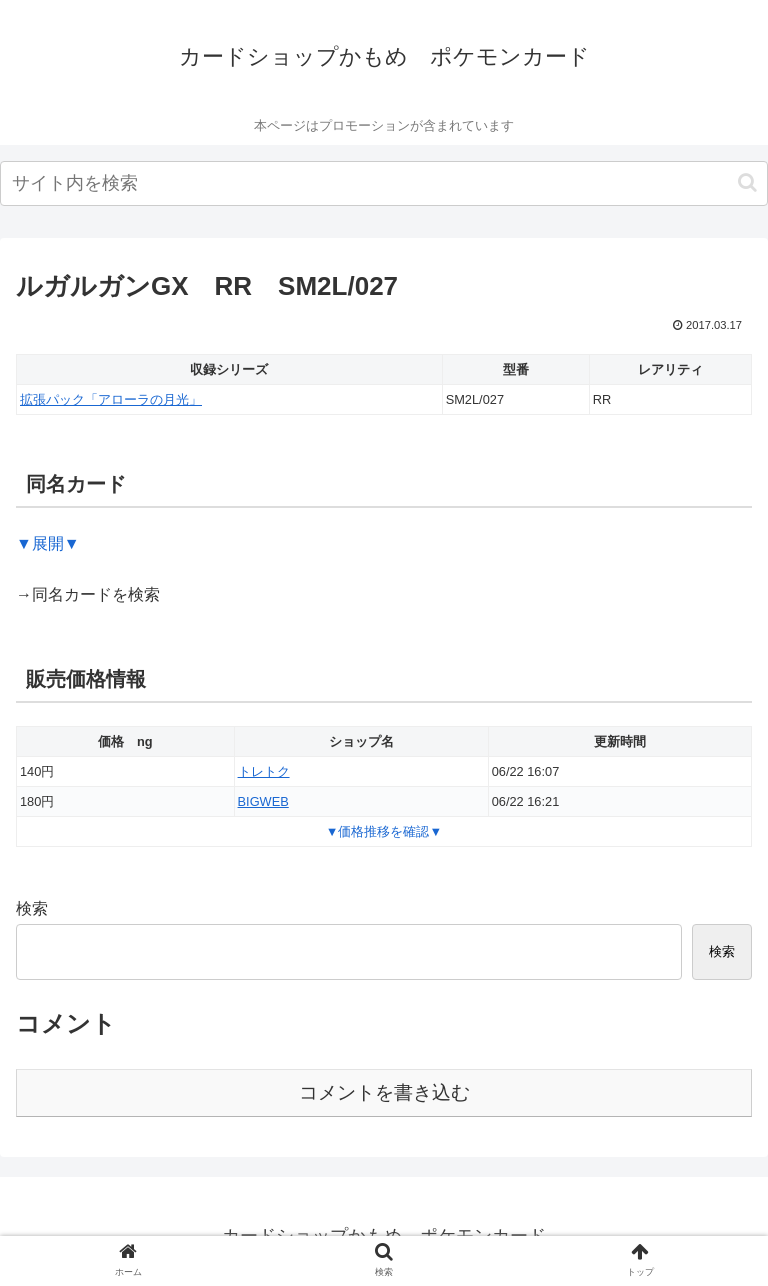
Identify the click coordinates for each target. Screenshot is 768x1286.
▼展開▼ (48, 543)
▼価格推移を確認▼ (384, 831)
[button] (747, 182)
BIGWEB (263, 801)
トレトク (264, 771)
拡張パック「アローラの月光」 (111, 399)
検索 (32, 908)
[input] (384, 183)
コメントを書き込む (384, 1092)
